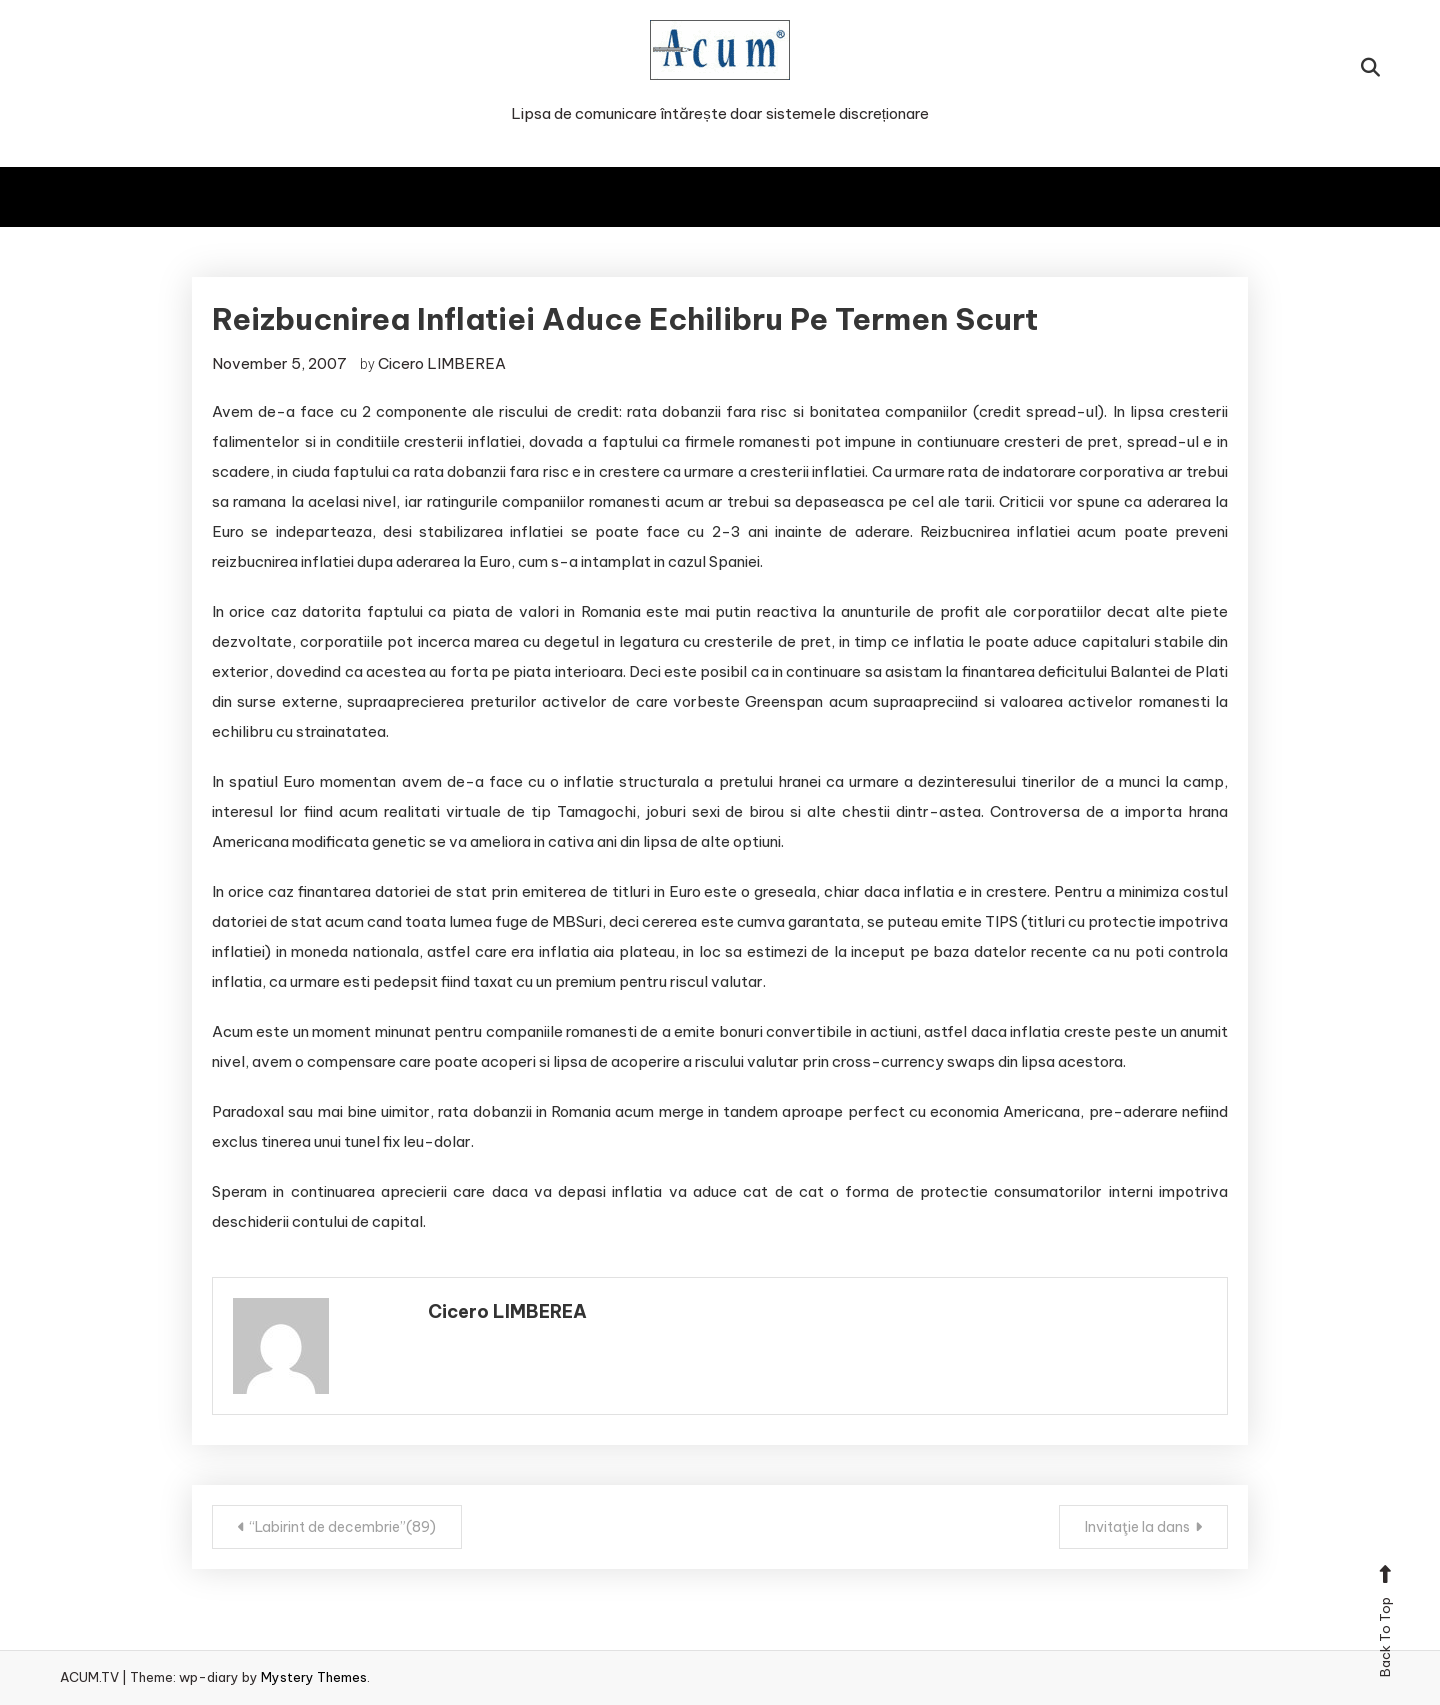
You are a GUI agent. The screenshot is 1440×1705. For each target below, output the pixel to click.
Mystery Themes (314, 1677)
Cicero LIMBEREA (442, 363)
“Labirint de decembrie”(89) (343, 1527)
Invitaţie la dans (1137, 1527)
